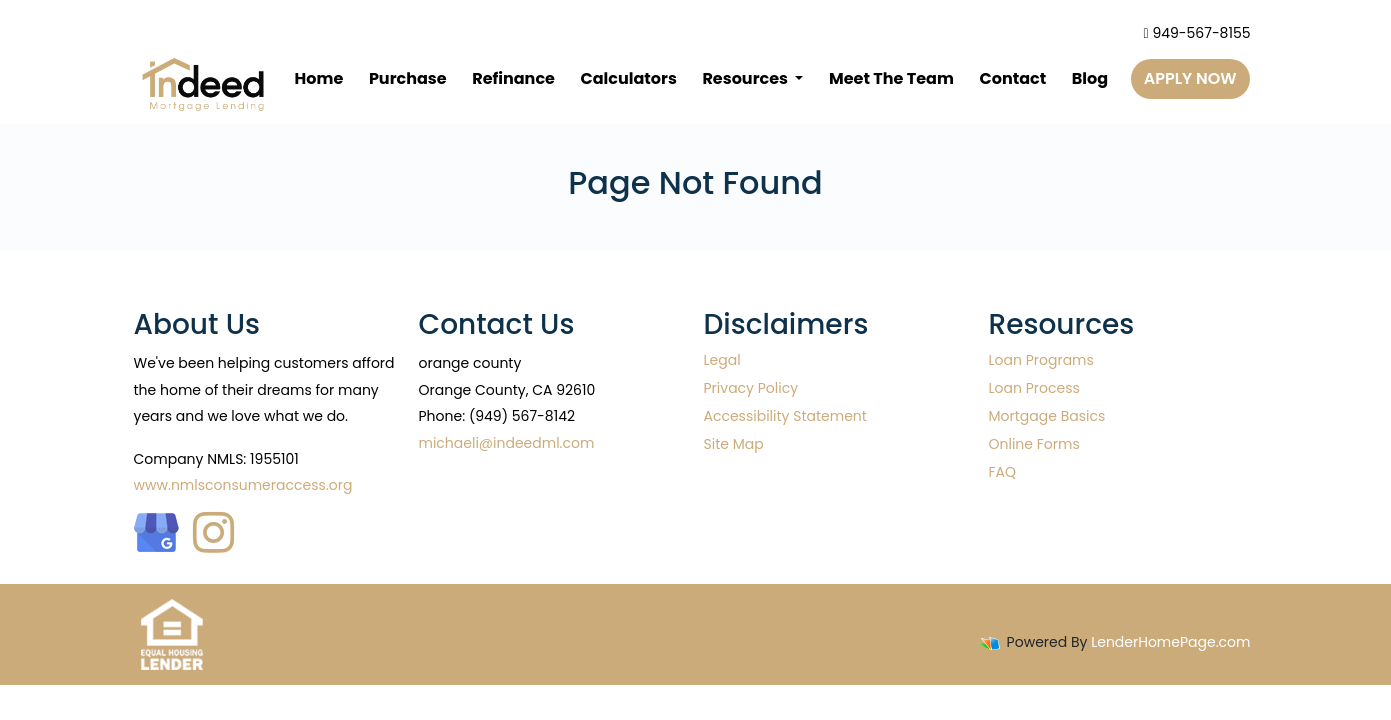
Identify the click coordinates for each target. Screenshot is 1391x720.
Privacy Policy (751, 388)
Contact (1013, 78)
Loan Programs (1041, 360)
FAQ (1003, 472)
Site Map (734, 444)
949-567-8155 (1197, 33)
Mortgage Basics (1047, 416)
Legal (722, 360)
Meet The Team (891, 78)
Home (319, 78)
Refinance (513, 78)
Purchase (408, 78)
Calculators (629, 78)
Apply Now (1190, 78)
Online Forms (1034, 444)
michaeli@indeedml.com (507, 443)
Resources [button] (746, 78)
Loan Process (1034, 388)
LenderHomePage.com (1170, 642)
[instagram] (213, 527)
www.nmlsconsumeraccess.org (243, 485)
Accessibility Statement (785, 416)
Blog (1090, 78)
